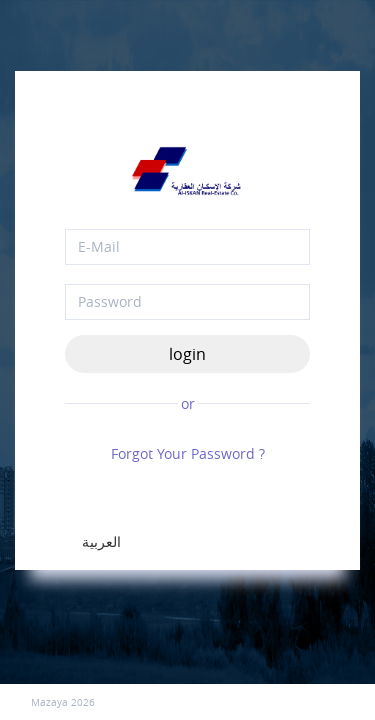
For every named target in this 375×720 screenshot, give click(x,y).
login (187, 354)
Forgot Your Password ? (188, 453)
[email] (187, 247)
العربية (101, 541)
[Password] (187, 302)
